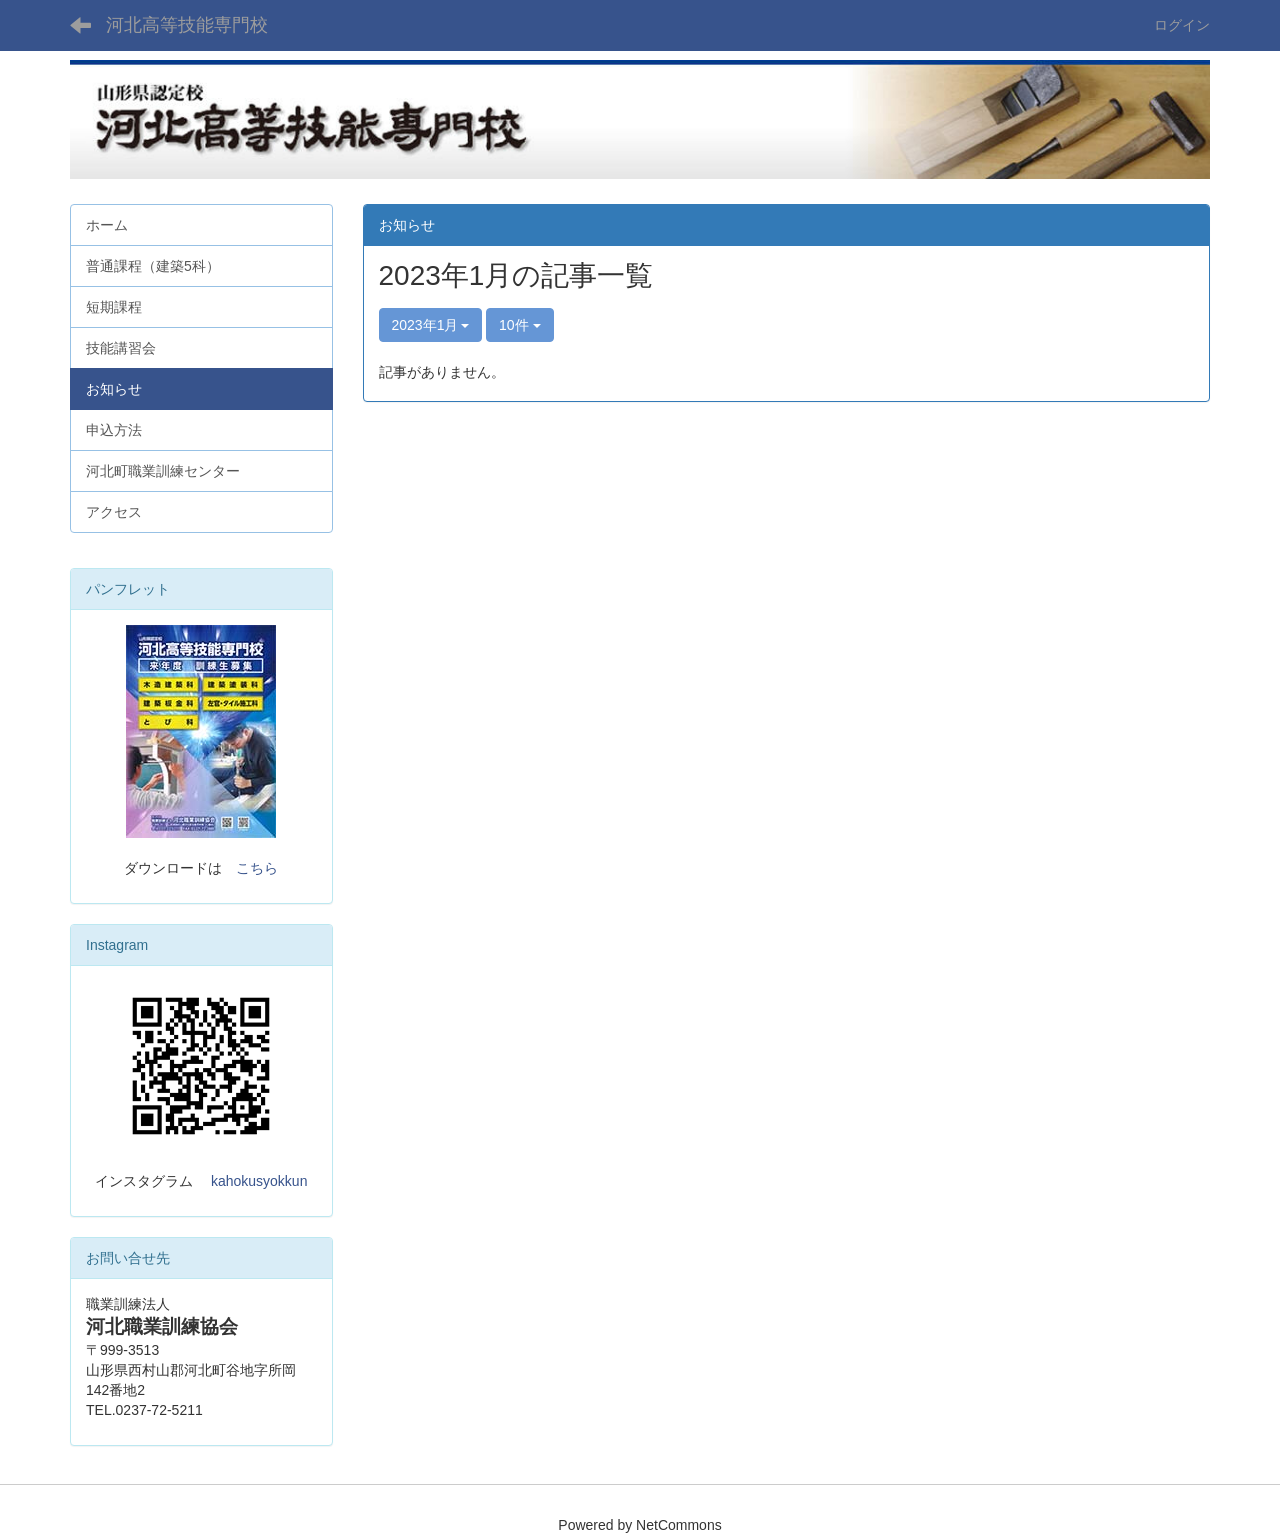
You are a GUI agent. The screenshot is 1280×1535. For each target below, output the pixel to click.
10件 (519, 325)
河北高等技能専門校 (187, 25)
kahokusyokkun (259, 1181)
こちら (257, 868)
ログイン (1182, 25)
